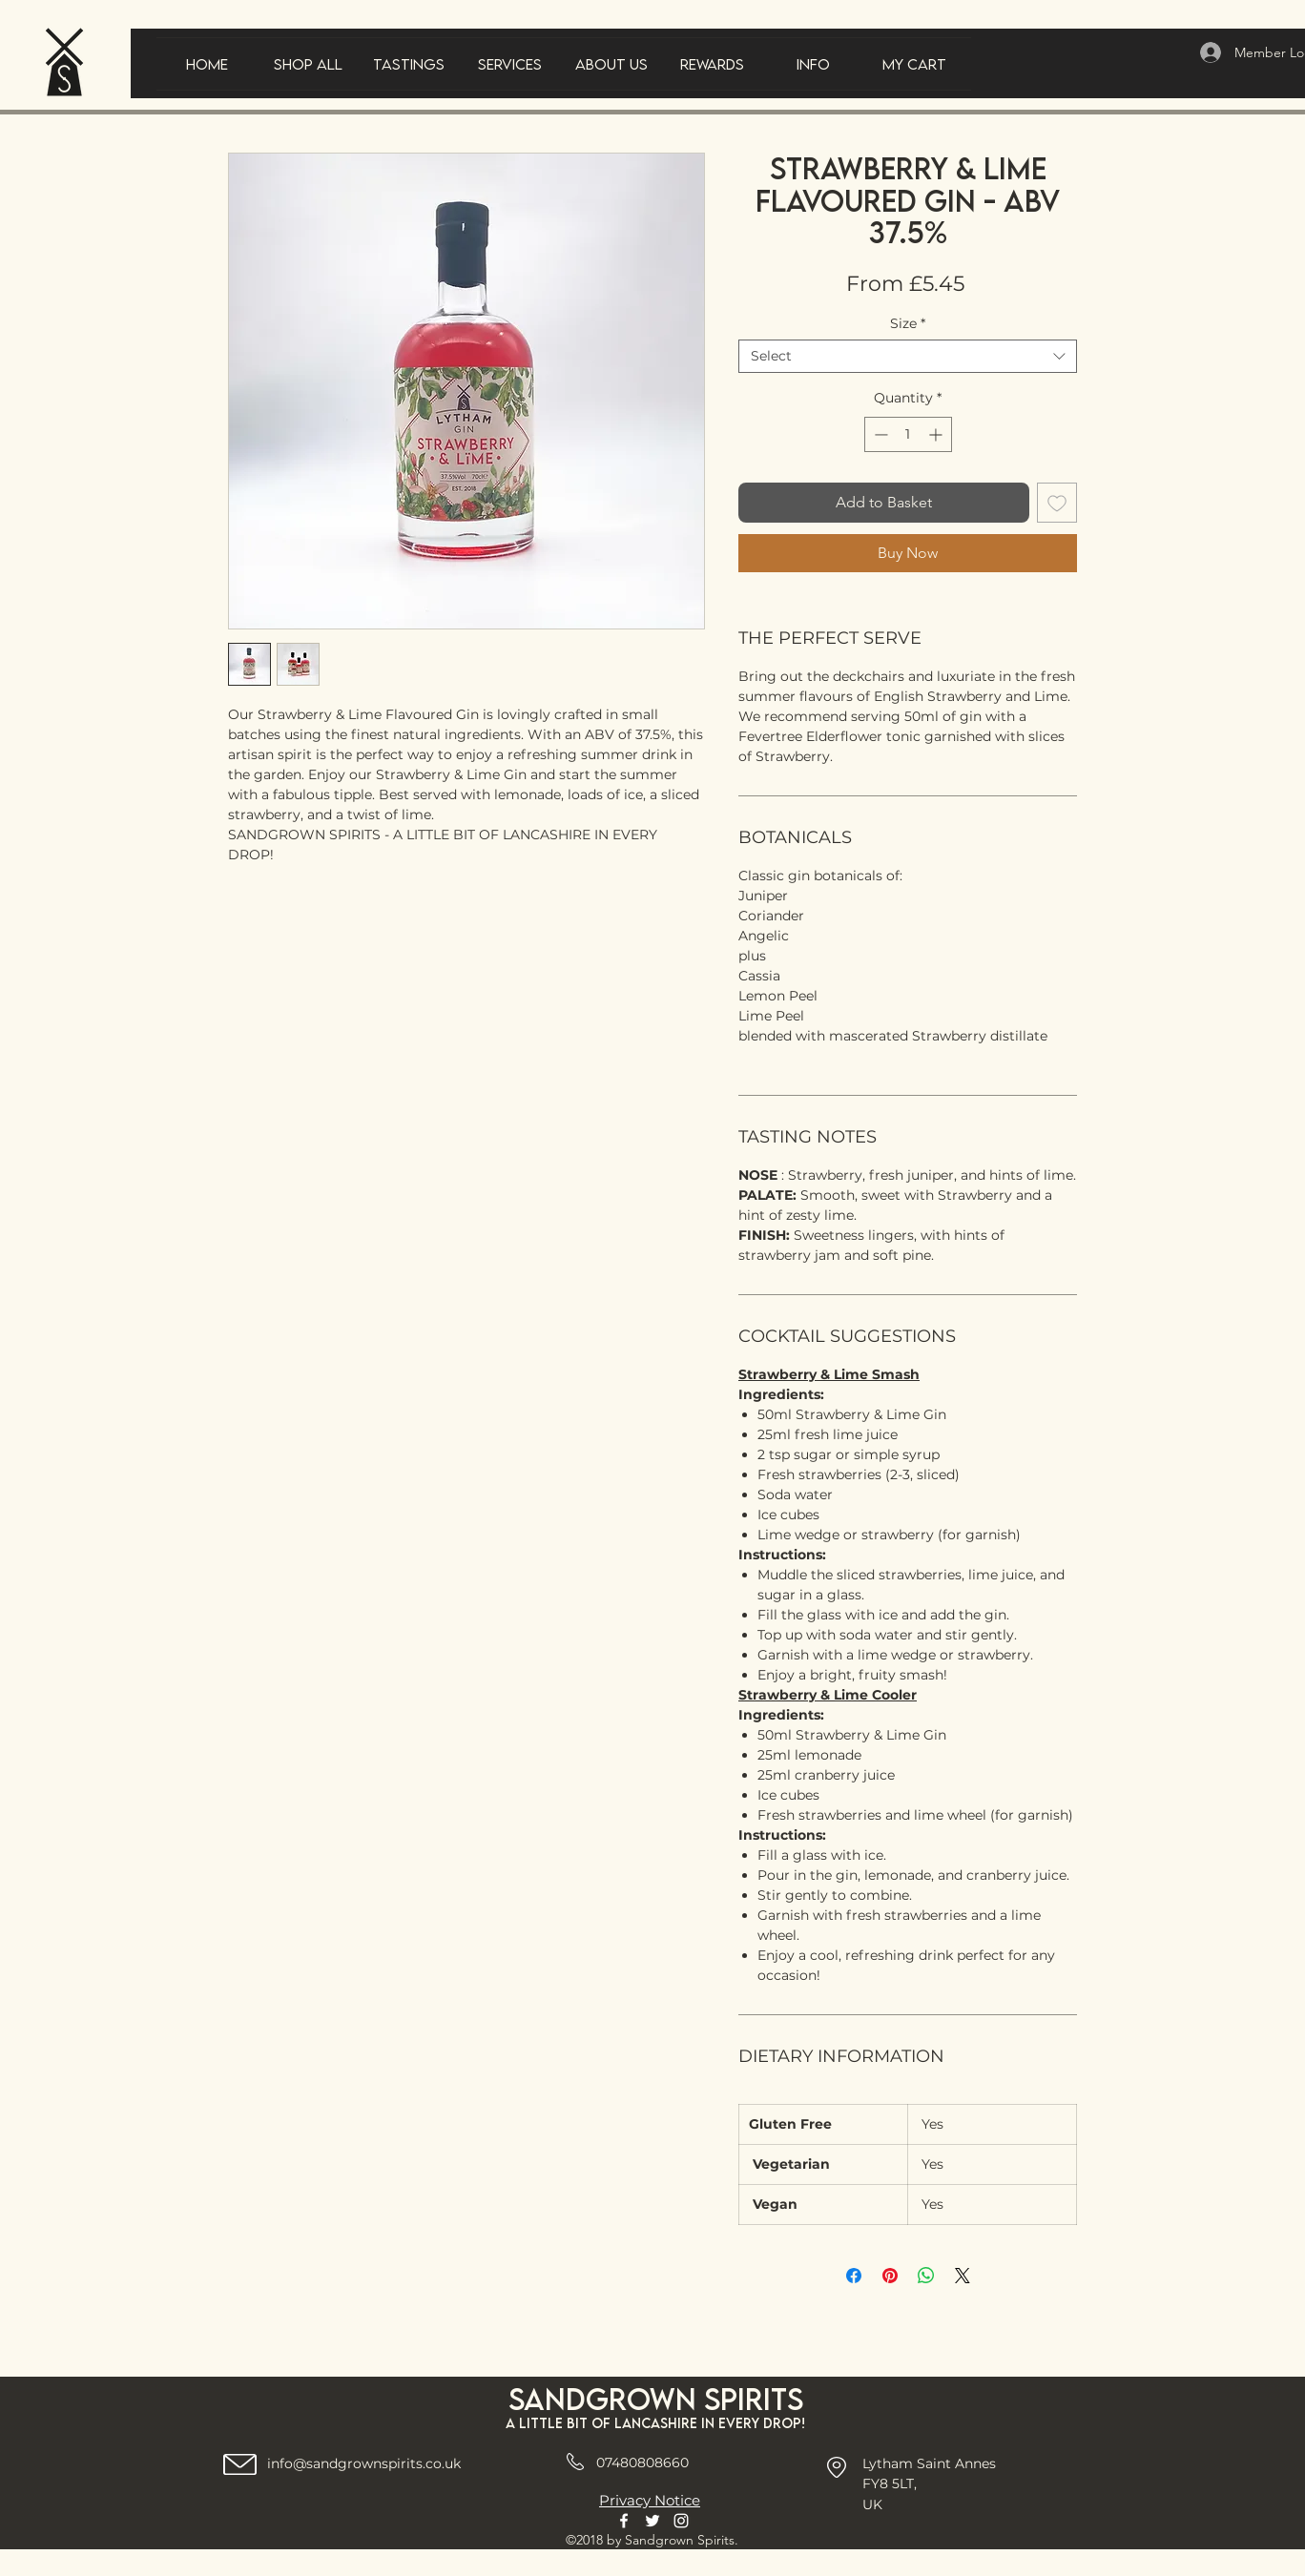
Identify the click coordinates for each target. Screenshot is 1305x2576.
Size (907, 324)
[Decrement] (879, 434)
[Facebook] (623, 2520)
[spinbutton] (908, 434)
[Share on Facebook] (853, 2275)
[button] (409, 64)
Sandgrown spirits (655, 2399)
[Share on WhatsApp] (926, 2275)
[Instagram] (681, 2520)
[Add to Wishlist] (1057, 503)
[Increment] (937, 434)
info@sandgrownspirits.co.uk (364, 2463)
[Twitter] (652, 2520)
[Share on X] (962, 2275)
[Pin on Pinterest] (890, 2275)
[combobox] (907, 356)
